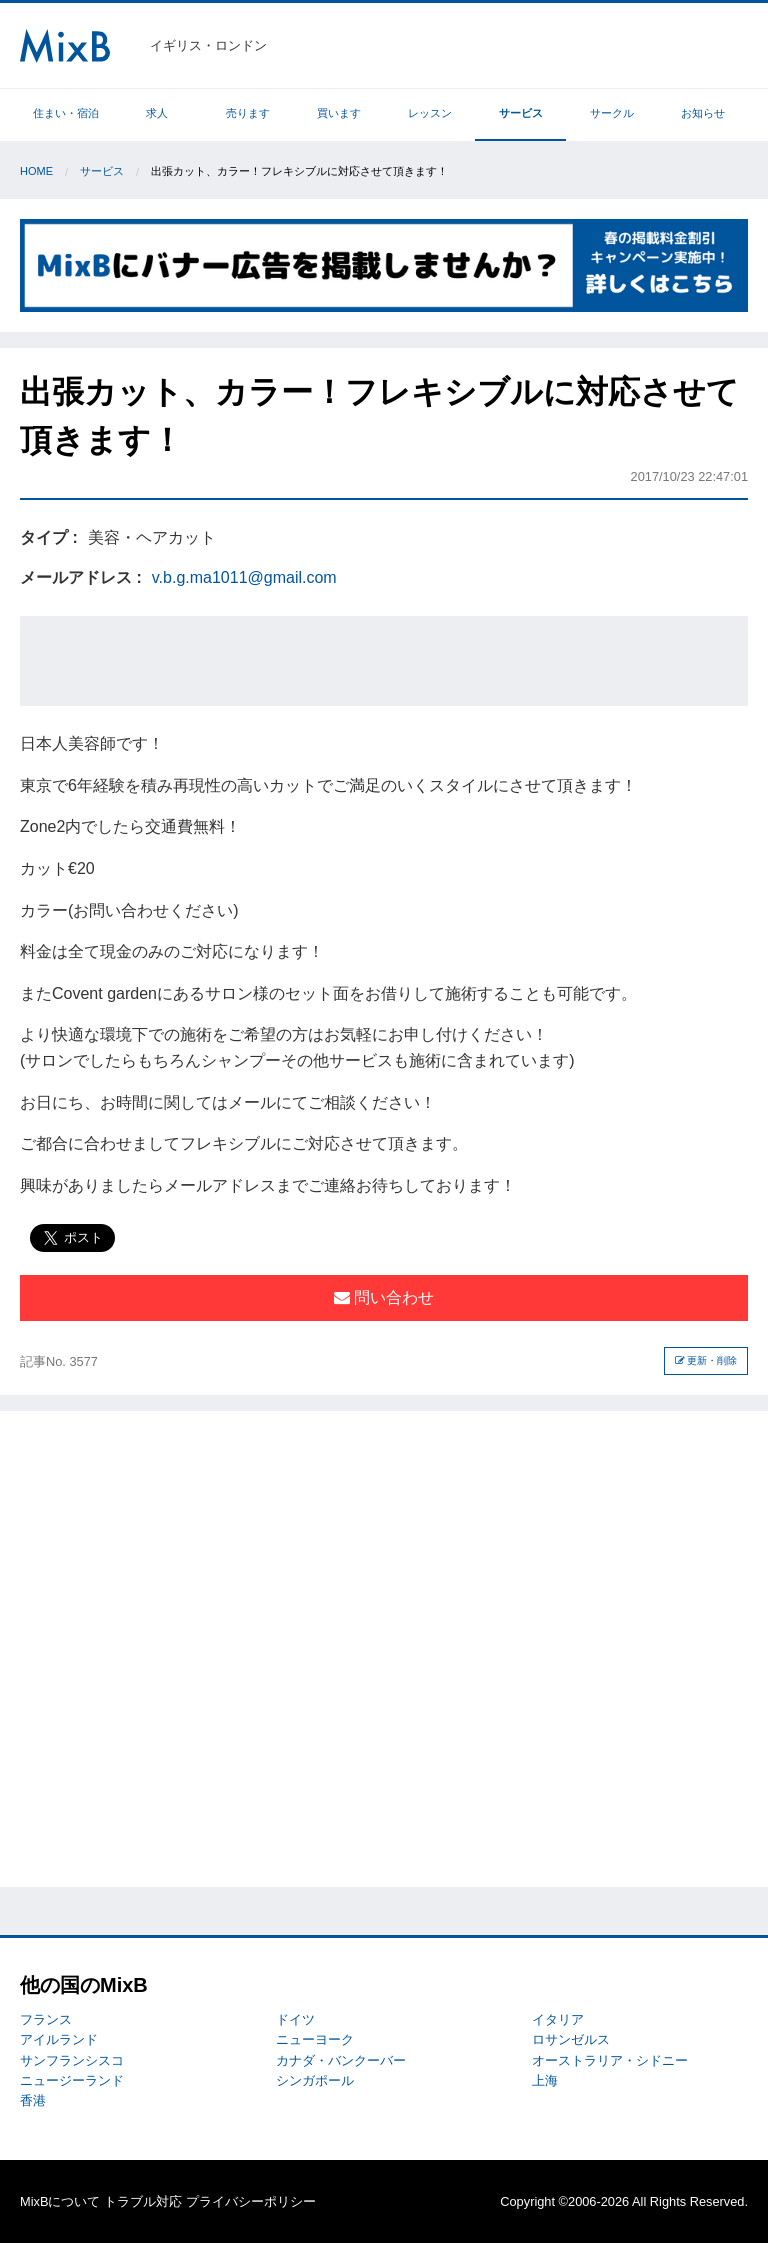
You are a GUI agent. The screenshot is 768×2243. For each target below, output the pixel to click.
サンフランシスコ (72, 2060)
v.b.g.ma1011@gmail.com (244, 577)
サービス (521, 113)
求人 (157, 113)
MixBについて (60, 2201)
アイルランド (59, 2039)
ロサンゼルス (571, 2039)
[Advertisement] (384, 661)
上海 (545, 2080)
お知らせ (703, 113)
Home (36, 171)
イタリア (558, 2019)
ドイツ (295, 2019)
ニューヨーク (315, 2039)
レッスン (430, 113)
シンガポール (315, 2080)
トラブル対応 (143, 2201)
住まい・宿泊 (66, 113)
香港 (33, 2100)
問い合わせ (384, 1297)
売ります (248, 113)
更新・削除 (706, 1360)
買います (339, 113)
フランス (46, 2019)
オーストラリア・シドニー (610, 2060)
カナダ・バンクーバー (341, 2060)
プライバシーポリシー (251, 2201)
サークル (612, 113)
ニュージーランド (72, 2080)
